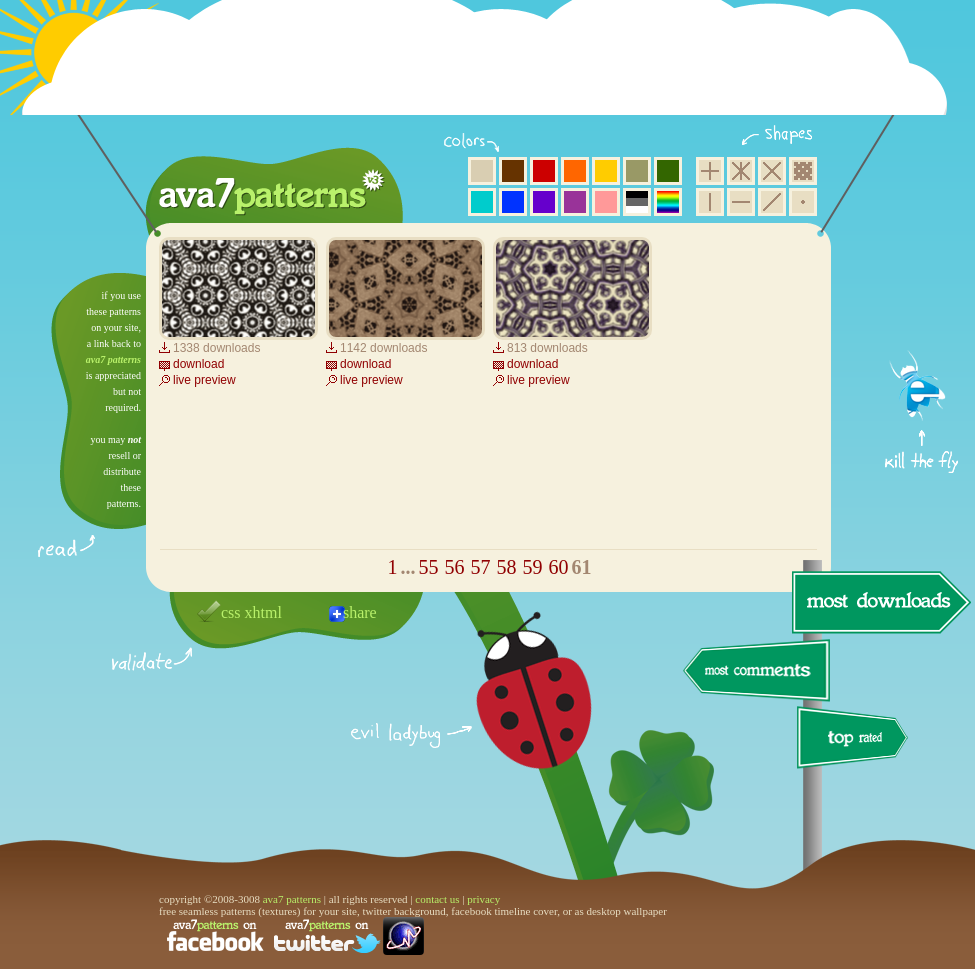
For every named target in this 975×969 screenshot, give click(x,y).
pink (606, 202)
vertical (710, 202)
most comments (757, 671)
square (710, 171)
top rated (856, 740)
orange (575, 171)
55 (429, 567)
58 (507, 567)
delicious (514, 713)
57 (481, 567)
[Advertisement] (491, 70)
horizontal (741, 202)
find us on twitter (327, 936)
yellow (606, 171)
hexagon (741, 171)
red (544, 171)
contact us (437, 899)
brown (513, 171)
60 (559, 567)
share (360, 612)
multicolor (668, 202)
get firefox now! (922, 280)
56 (455, 567)
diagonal (772, 202)
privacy (483, 899)
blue (513, 202)
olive (637, 171)
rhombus (772, 171)
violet (544, 202)
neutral (637, 202)
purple (575, 202)
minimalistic (803, 202)
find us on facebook (215, 936)
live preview (204, 380)
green (668, 171)
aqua (482, 202)
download (198, 364)
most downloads (879, 602)
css (231, 612)
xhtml (263, 612)
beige (482, 171)
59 (533, 567)
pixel (803, 171)
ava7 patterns (113, 359)
